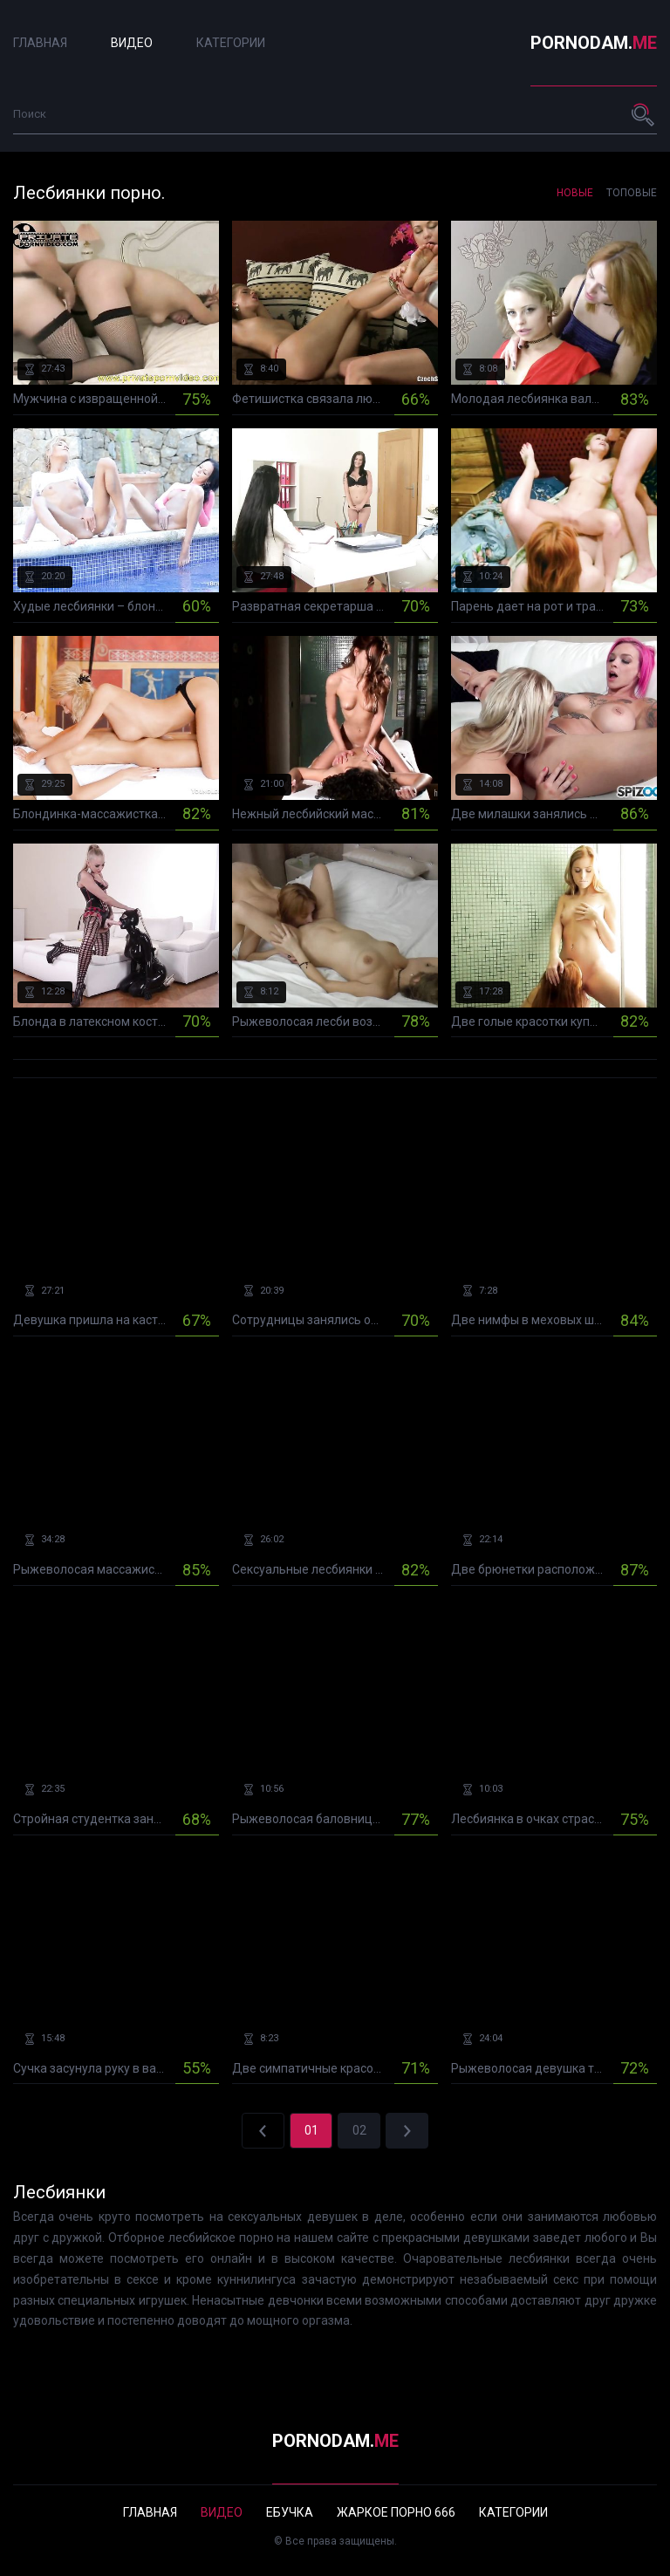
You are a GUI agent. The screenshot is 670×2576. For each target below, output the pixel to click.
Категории (230, 43)
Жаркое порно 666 (396, 2512)
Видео (132, 43)
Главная (40, 43)
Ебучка (289, 2512)
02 (359, 2130)
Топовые (631, 193)
